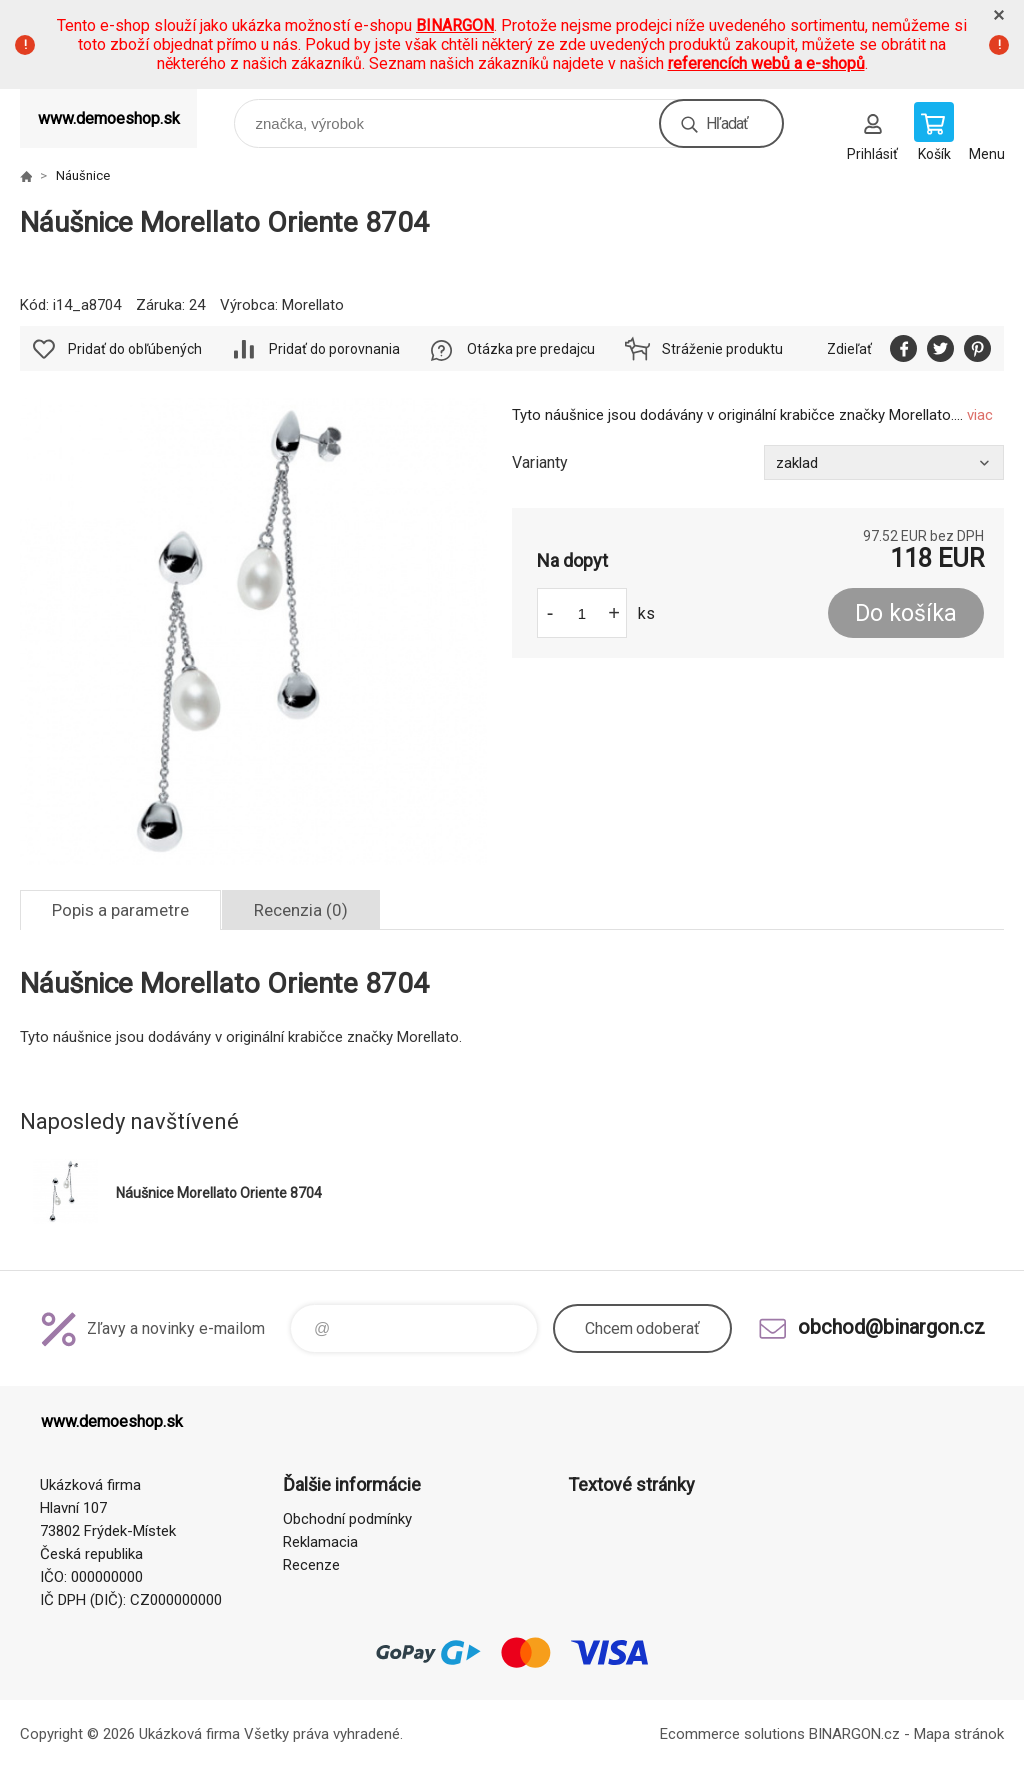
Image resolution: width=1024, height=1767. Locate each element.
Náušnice (83, 175)
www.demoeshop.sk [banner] (109, 118)
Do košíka (906, 613)
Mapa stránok (959, 1734)
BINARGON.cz (854, 1734)
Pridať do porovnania (334, 349)
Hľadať (727, 123)
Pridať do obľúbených (135, 349)
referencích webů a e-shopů (766, 63)
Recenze (311, 1565)
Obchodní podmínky (347, 1519)
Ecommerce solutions (732, 1734)
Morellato (313, 305)
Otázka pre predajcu (531, 349)
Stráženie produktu (722, 349)
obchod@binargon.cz (891, 1327)
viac (980, 415)
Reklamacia (320, 1542)
